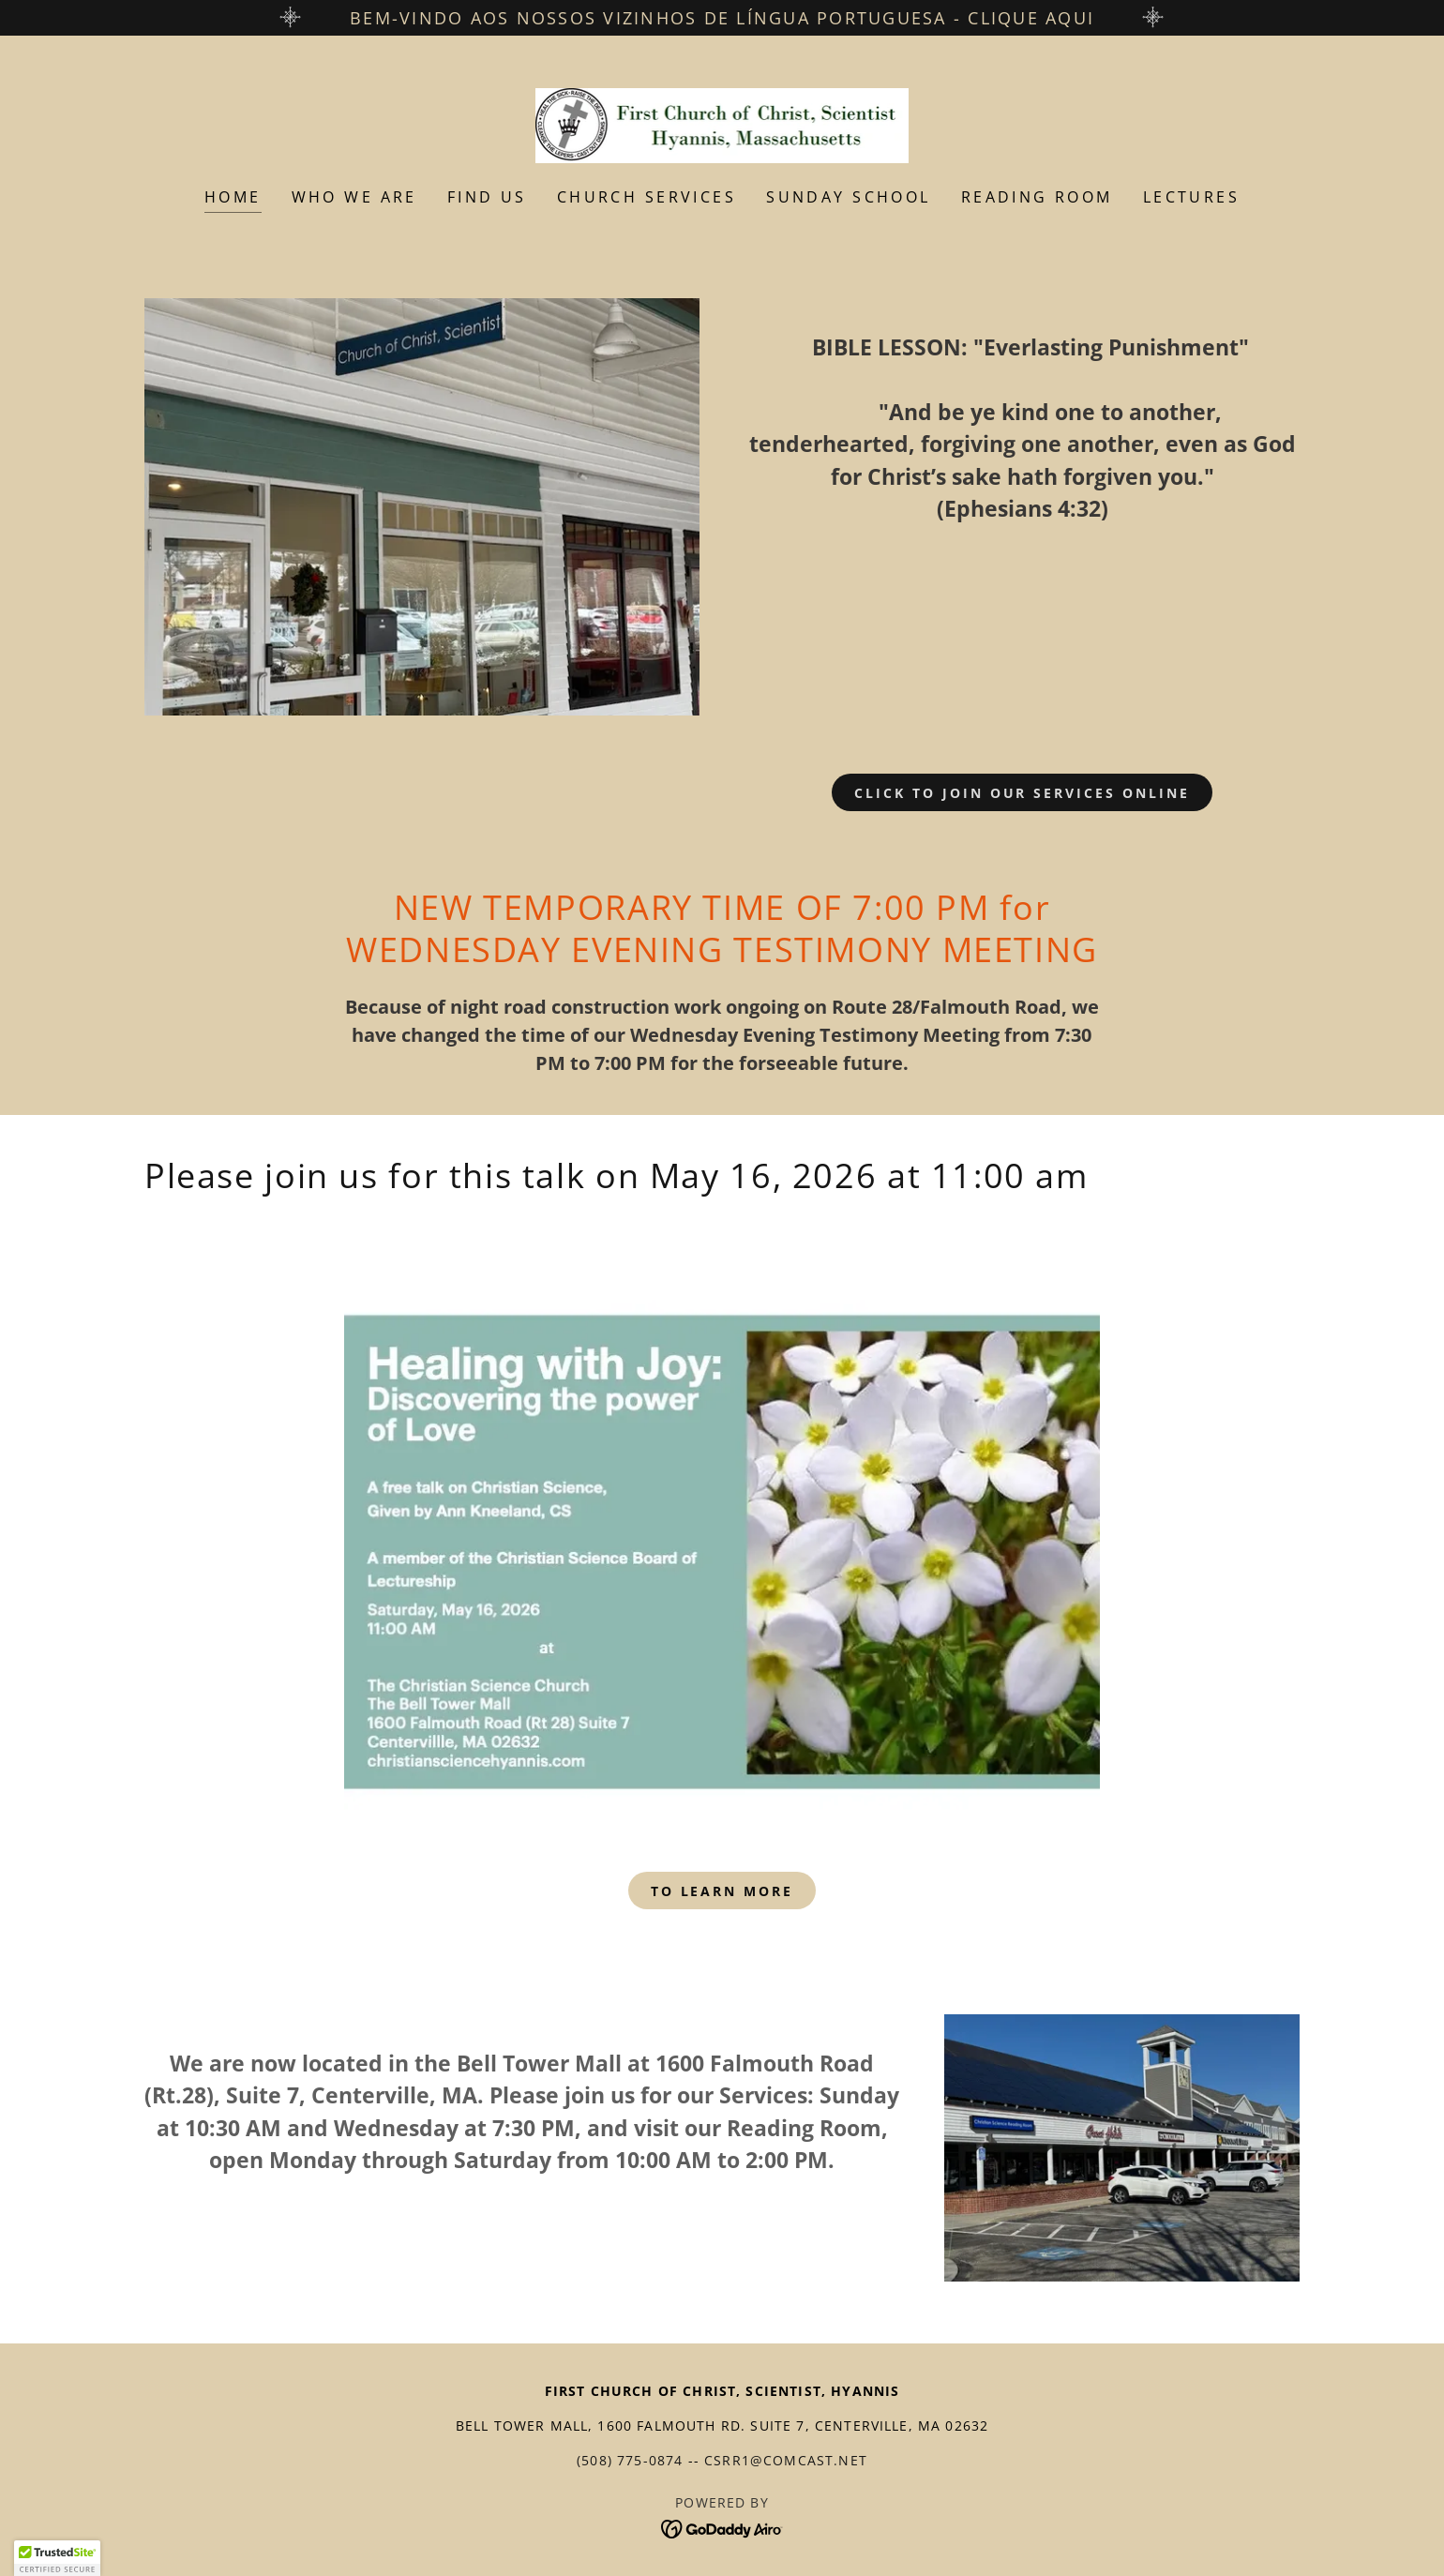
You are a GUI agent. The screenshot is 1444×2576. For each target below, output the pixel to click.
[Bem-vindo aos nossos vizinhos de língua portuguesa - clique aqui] (722, 18)
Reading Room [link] (1037, 197)
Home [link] (233, 197)
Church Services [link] (646, 197)
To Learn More (722, 1891)
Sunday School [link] (848, 197)
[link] (722, 124)
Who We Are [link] (354, 197)
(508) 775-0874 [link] (630, 2460)
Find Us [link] (487, 197)
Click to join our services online (1022, 793)
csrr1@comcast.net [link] (785, 2460)
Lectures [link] (1191, 197)
